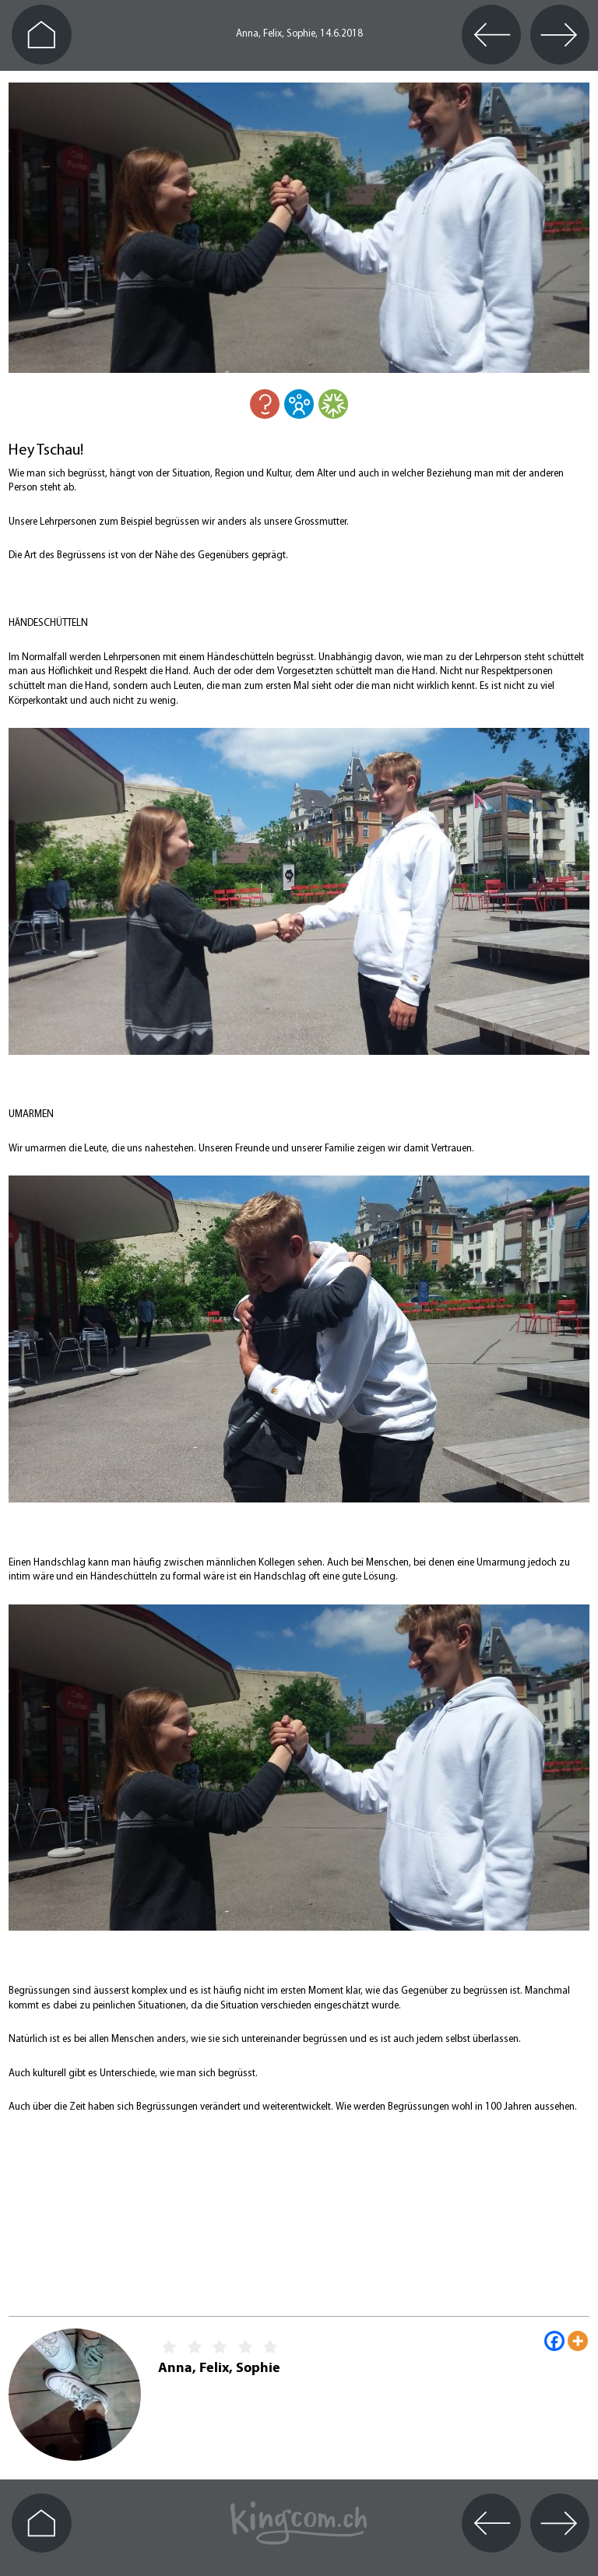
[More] (578, 2341)
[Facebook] (554, 2341)
